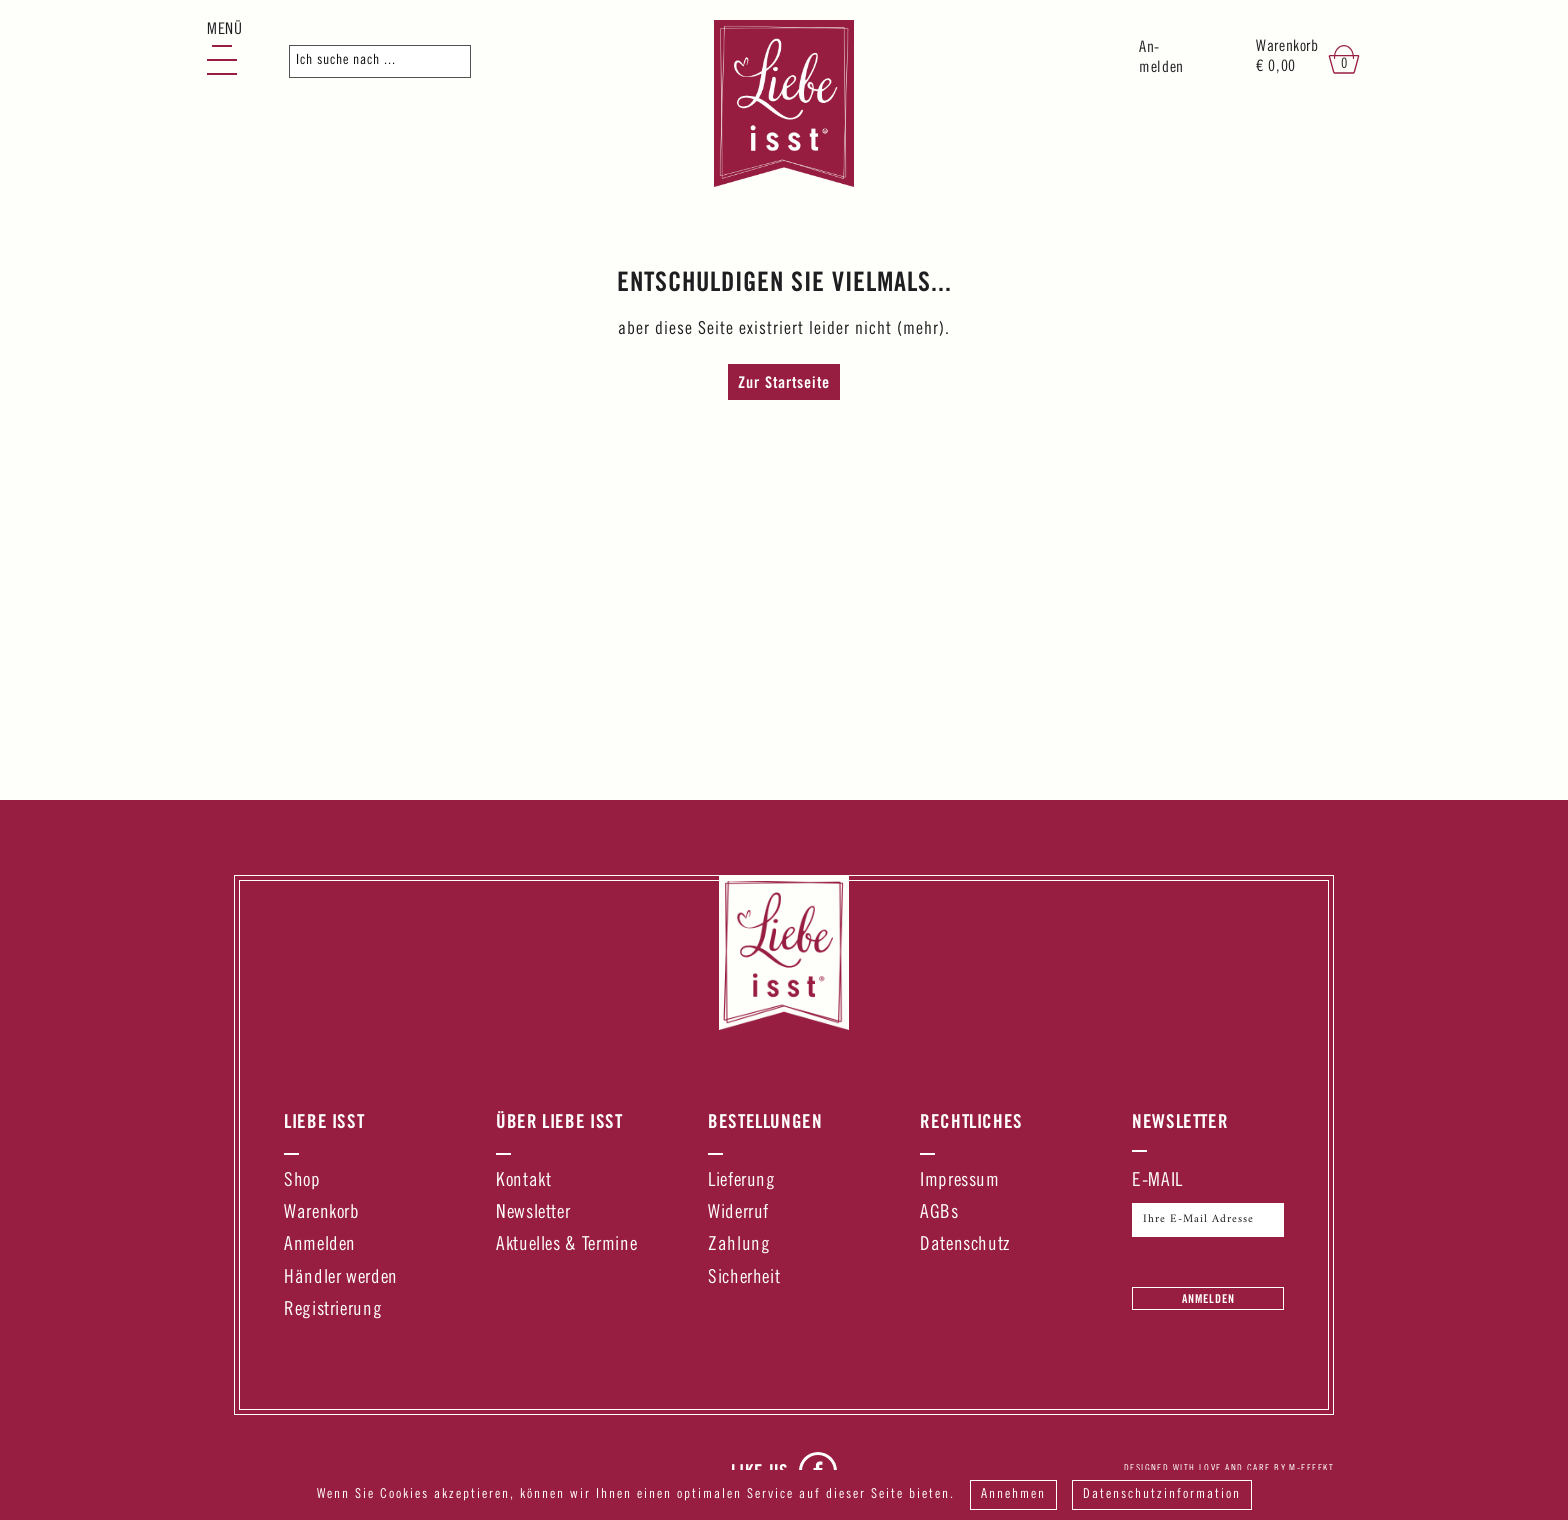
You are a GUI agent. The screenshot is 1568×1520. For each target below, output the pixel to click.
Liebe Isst (324, 1121)
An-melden (1161, 58)
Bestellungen (765, 1121)
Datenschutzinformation (1162, 1495)
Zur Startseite (784, 382)
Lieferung (742, 1181)
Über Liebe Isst (559, 1121)
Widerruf (738, 1213)
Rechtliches (971, 1121)
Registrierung (333, 1310)
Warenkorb (322, 1213)
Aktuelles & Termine (566, 1245)
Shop (302, 1181)
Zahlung (739, 1245)
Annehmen (1013, 1495)
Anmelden (320, 1245)
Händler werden (341, 1278)
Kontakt (523, 1181)
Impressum (960, 1181)
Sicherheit (744, 1278)
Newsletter (533, 1213)
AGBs (939, 1213)
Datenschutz (965, 1245)
